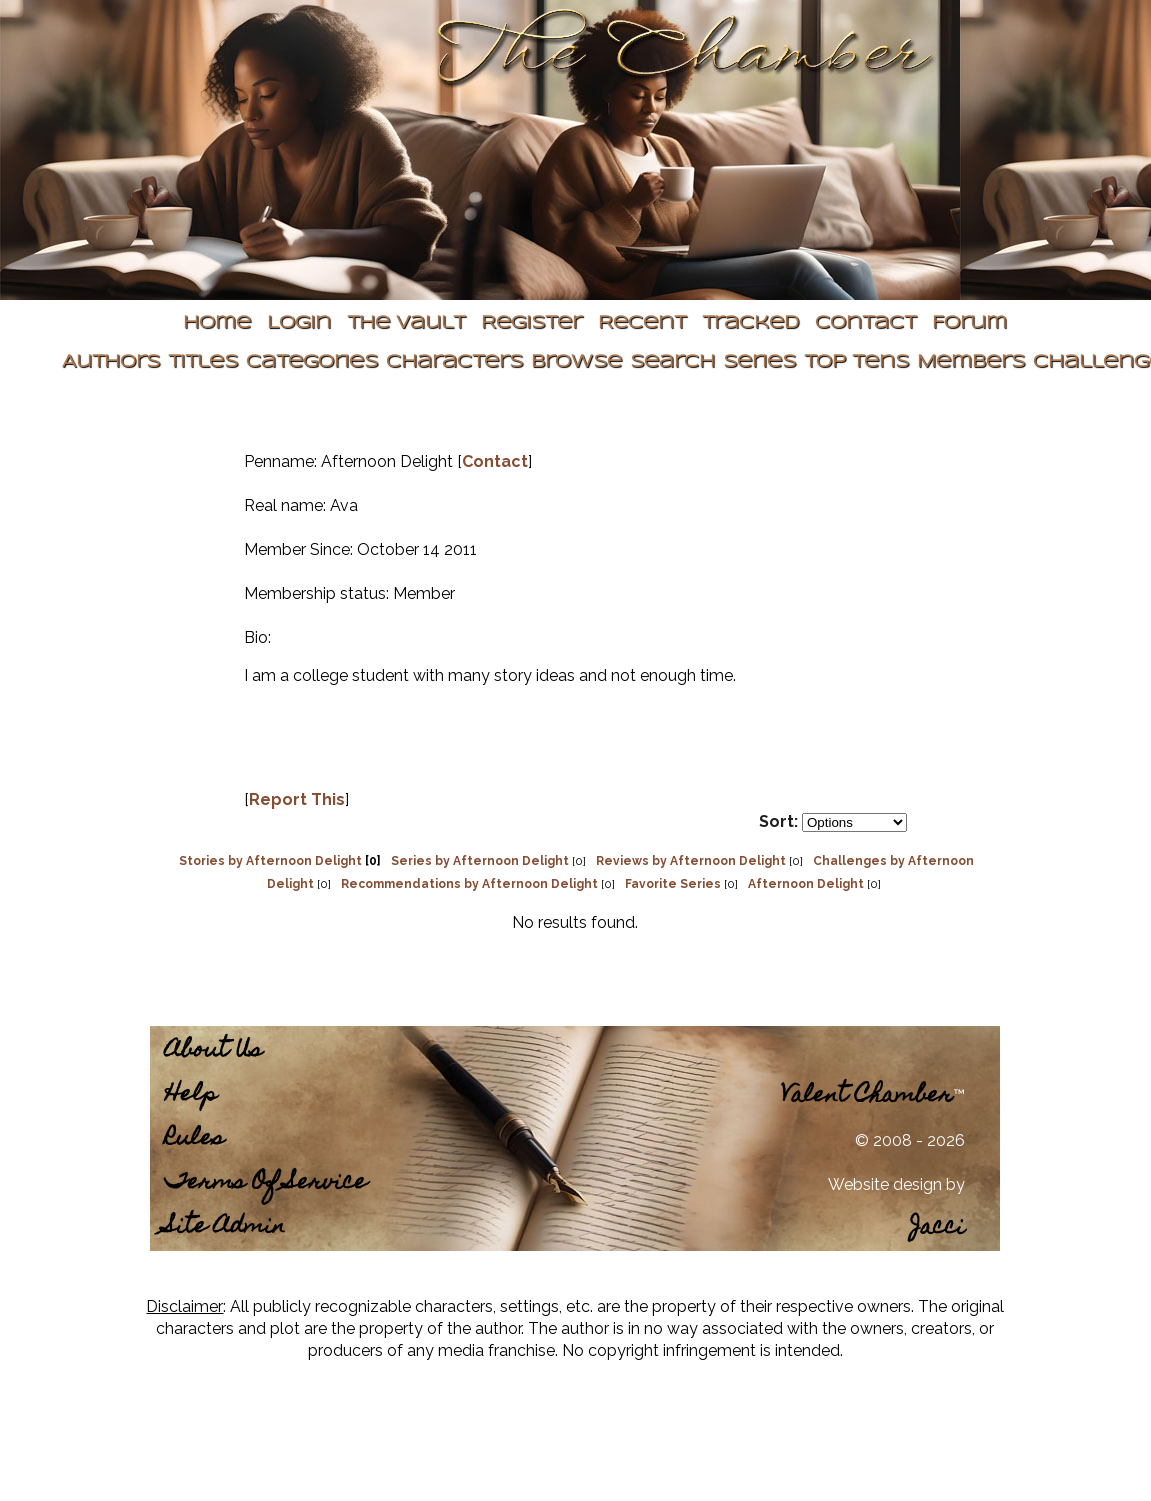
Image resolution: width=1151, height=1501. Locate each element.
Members (971, 362)
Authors (111, 362)
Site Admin (225, 1227)
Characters (454, 362)
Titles (203, 362)
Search (672, 362)
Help (191, 1095)
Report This (297, 799)
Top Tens (856, 362)
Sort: (778, 821)
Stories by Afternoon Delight (270, 861)
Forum (969, 323)
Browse (576, 362)
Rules (194, 1139)
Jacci (937, 1228)
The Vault (406, 323)
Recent (642, 323)
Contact (865, 323)
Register (531, 323)
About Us (213, 1051)
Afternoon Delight (806, 884)
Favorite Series (673, 884)
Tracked (750, 323)
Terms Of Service (266, 1183)
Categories (312, 362)
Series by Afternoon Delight (480, 861)
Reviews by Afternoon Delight (691, 861)
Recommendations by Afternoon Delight (469, 884)
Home (217, 323)
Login (299, 323)
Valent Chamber (867, 1096)
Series (759, 362)
